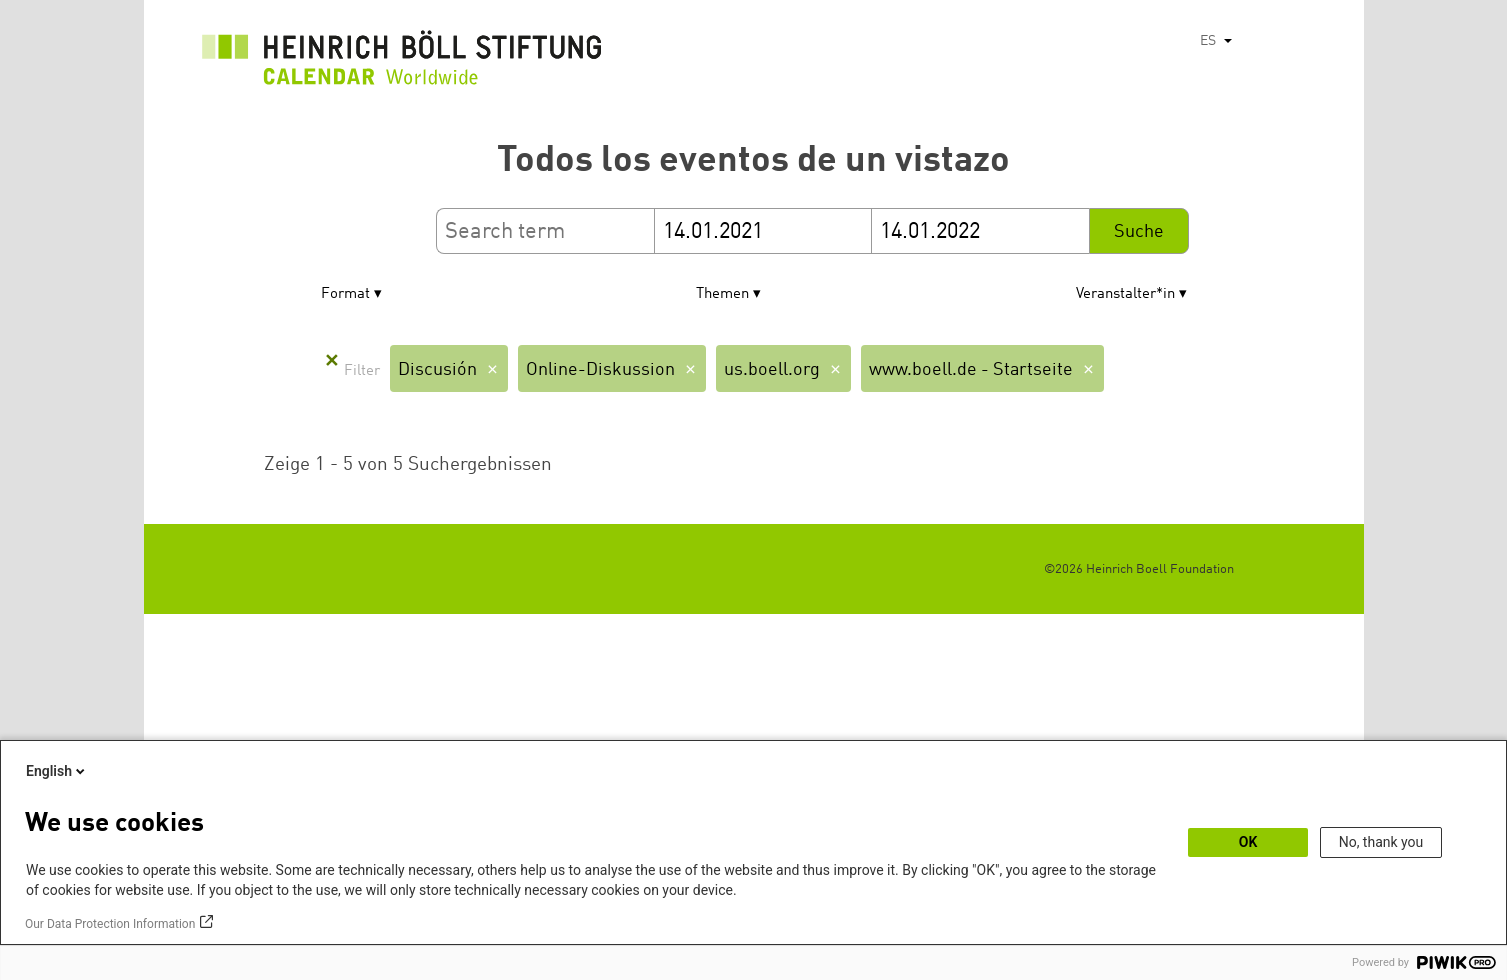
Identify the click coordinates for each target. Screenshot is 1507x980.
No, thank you (1381, 842)
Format (345, 294)
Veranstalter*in (1125, 294)
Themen (722, 294)
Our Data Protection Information (110, 924)
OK (1248, 842)
